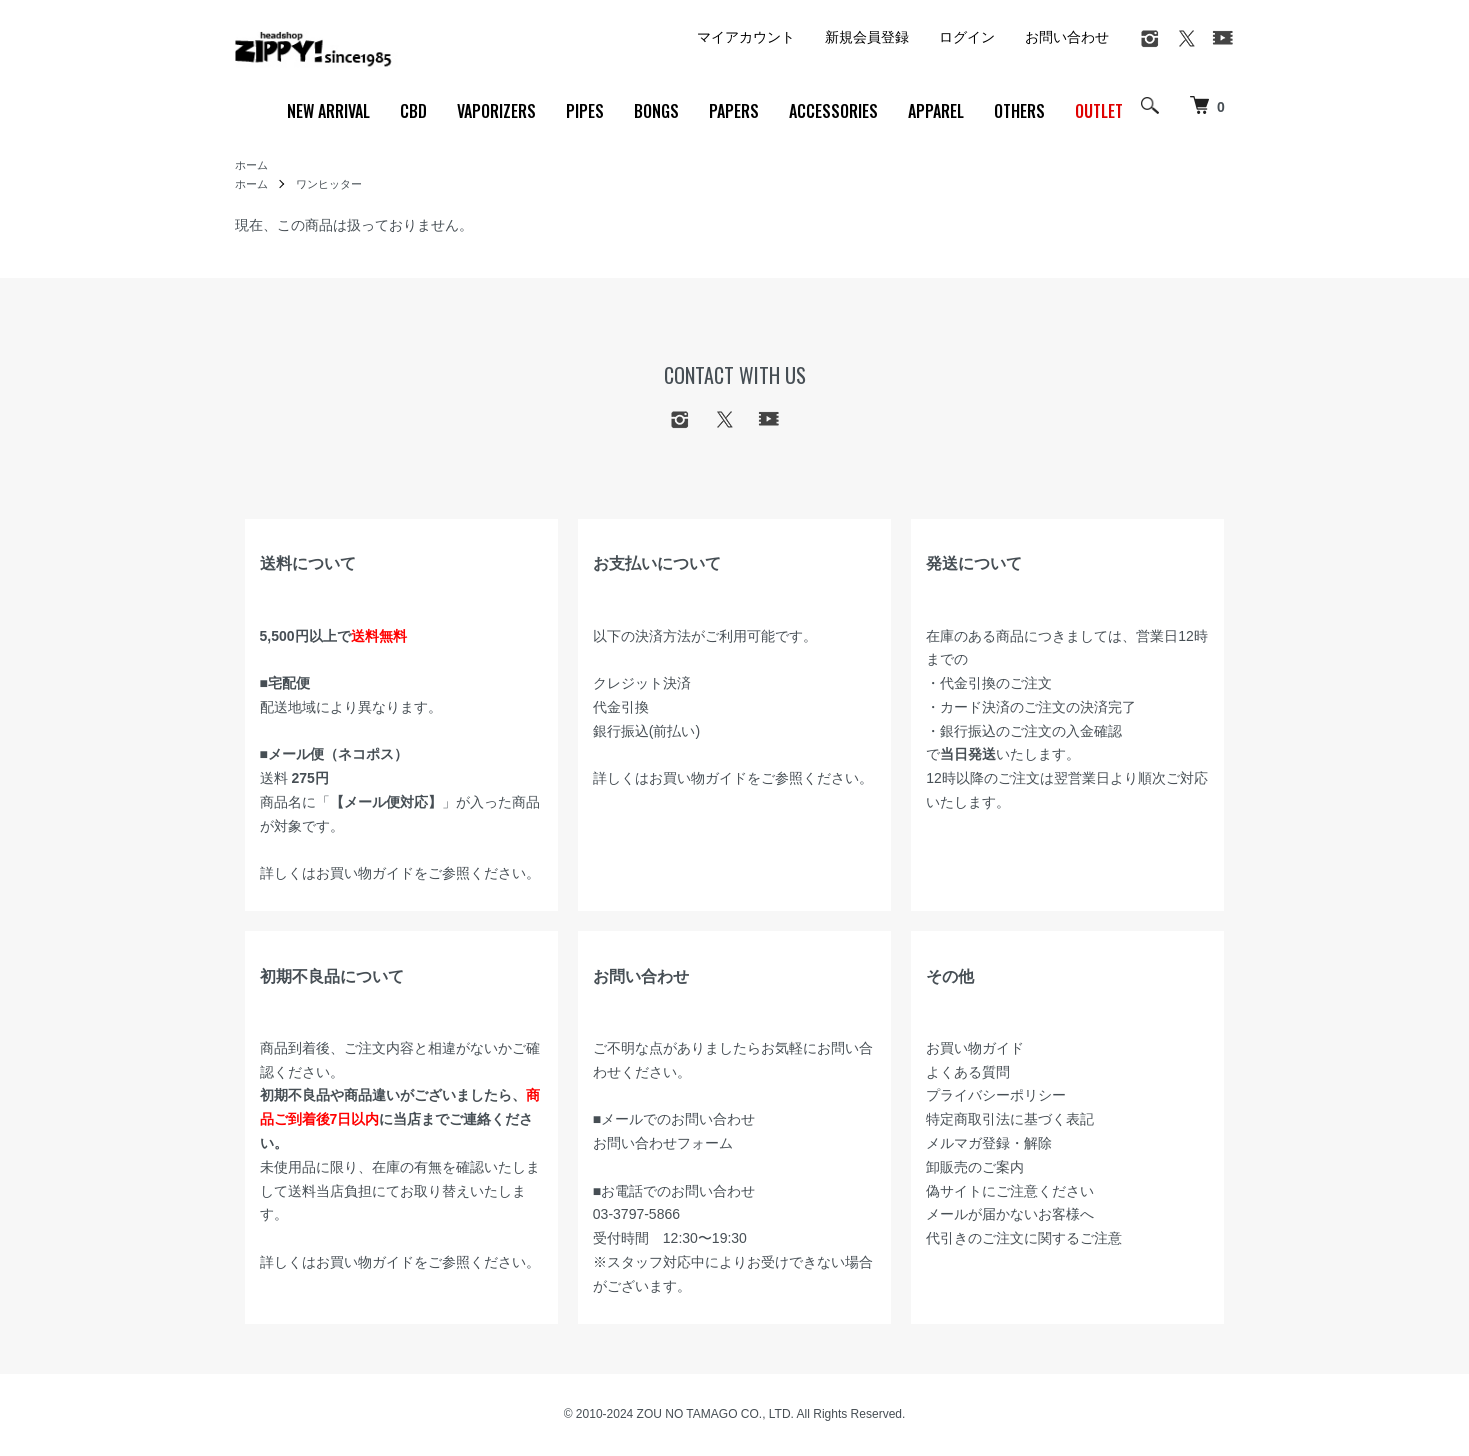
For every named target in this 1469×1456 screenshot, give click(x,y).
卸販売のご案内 (975, 1169)
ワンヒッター (335, 186)
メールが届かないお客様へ (1010, 1216)
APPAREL (936, 111)
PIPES (585, 111)
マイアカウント (746, 37)
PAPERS (734, 111)
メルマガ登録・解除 (989, 1145)
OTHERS (1019, 111)
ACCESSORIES (833, 111)
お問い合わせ (1067, 37)
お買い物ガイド (365, 875)
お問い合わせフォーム (663, 1145)
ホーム (253, 166)
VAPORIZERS (496, 111)
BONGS (656, 111)
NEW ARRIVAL (328, 111)
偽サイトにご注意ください (1010, 1193)
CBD (413, 111)
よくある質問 (968, 1074)
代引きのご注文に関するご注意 (1024, 1240)
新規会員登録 (867, 37)
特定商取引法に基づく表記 (1010, 1121)
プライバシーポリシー (996, 1097)
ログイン (967, 37)
